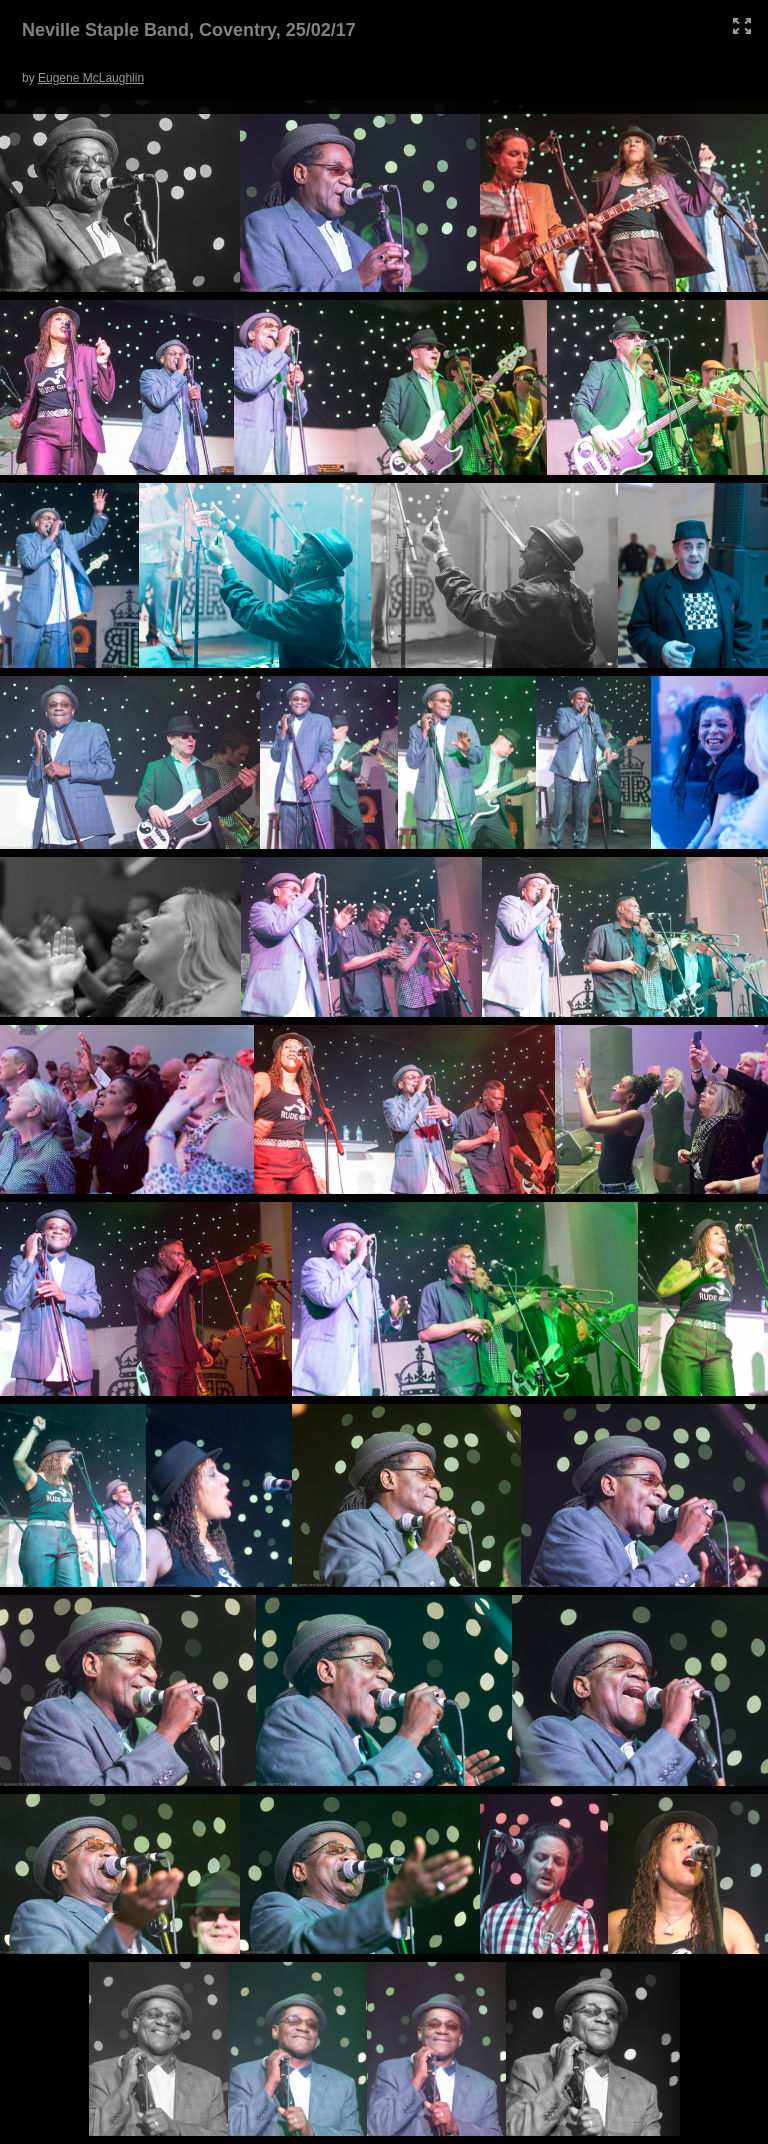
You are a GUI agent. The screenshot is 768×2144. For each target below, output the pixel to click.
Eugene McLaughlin (91, 78)
